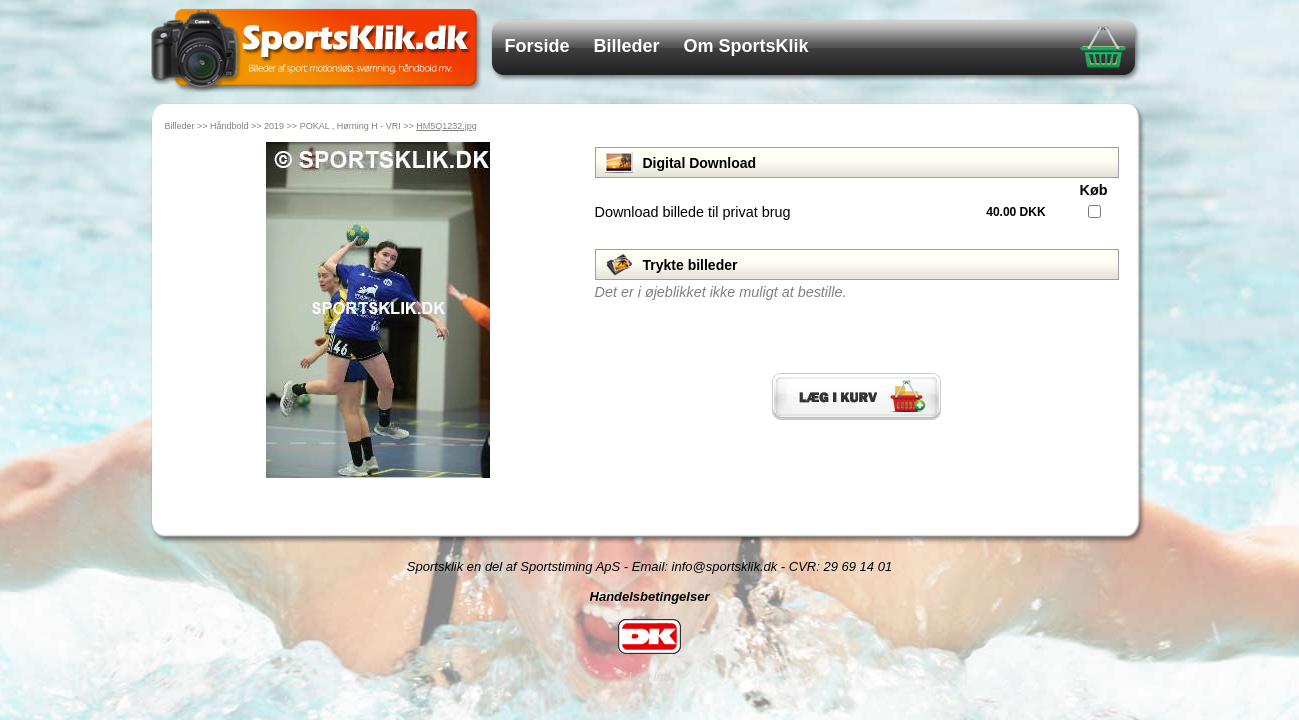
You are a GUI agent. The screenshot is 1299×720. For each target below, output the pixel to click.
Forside (537, 46)
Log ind (649, 676)
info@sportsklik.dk (725, 566)
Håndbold (229, 126)
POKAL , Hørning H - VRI (350, 126)
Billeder (627, 46)
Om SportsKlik (746, 46)
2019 (274, 126)
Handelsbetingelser (650, 596)
